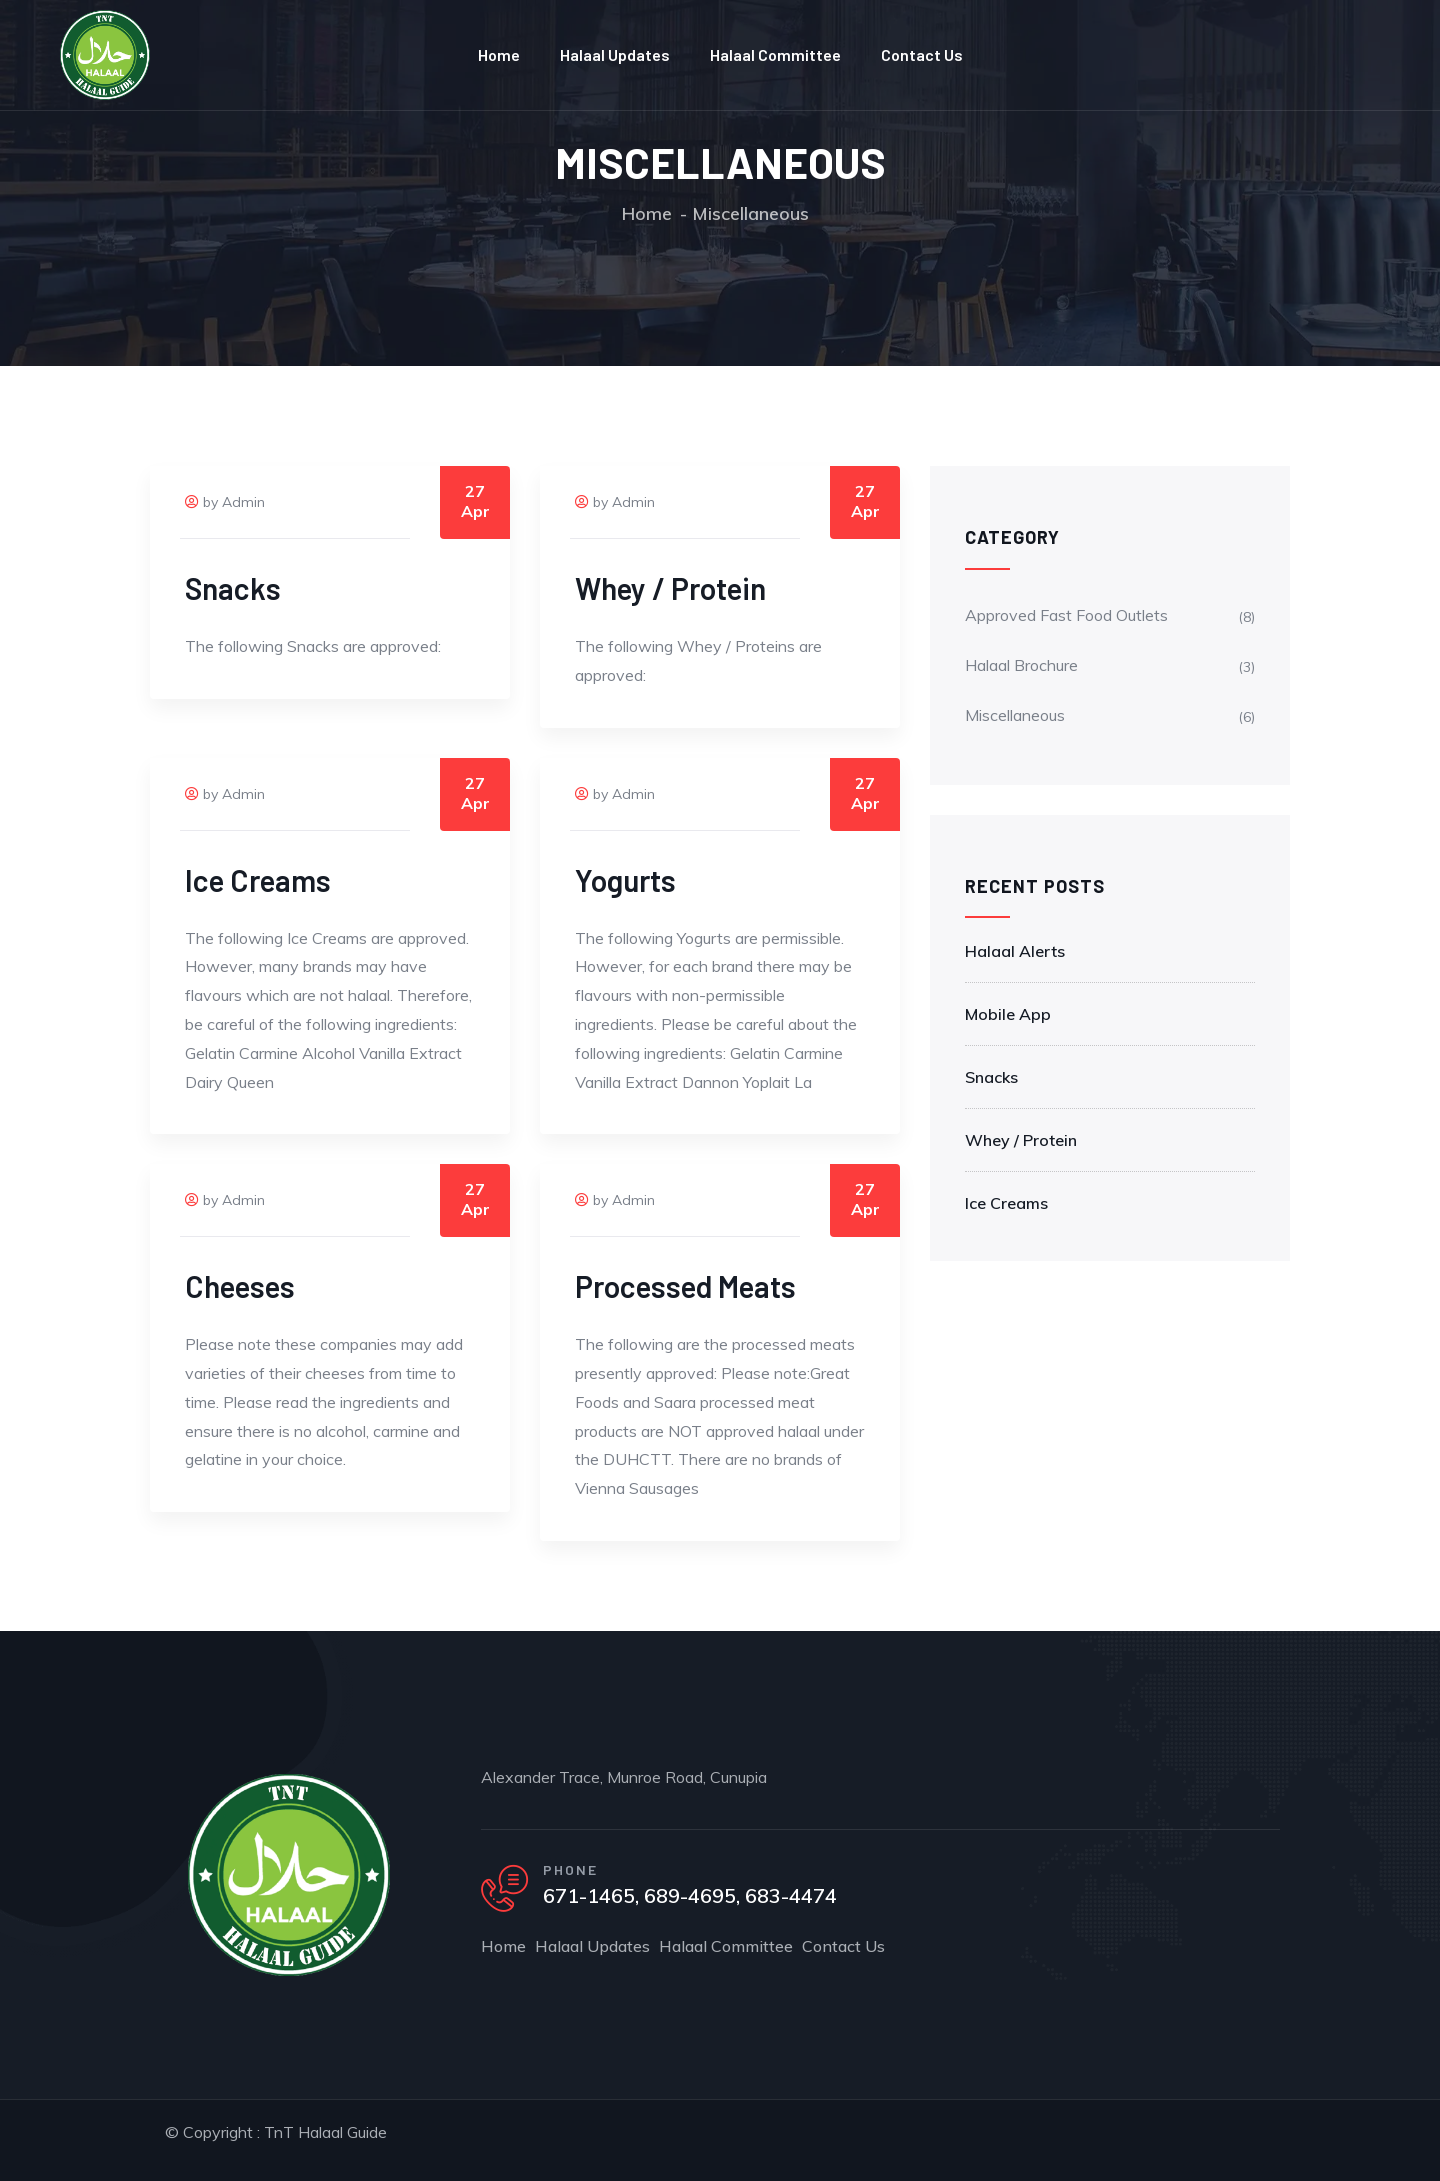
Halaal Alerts (1015, 951)
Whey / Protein (670, 588)
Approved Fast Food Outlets (1066, 615)
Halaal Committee (775, 54)
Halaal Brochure (1021, 665)
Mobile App (1008, 1014)
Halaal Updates (615, 54)
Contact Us (922, 54)
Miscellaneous (1015, 715)
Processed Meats (685, 1286)
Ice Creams (258, 880)
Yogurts (625, 880)
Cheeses (240, 1286)
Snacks (233, 588)
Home (499, 54)
